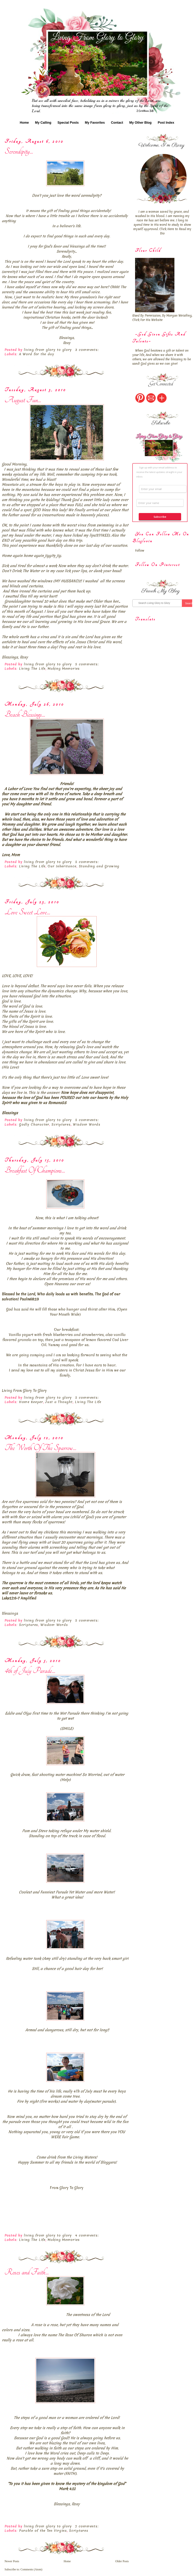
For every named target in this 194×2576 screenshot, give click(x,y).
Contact (117, 122)
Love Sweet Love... (27, 912)
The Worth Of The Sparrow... (40, 1447)
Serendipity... (19, 151)
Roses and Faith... (27, 2272)
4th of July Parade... (30, 1670)
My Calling (43, 122)
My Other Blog (140, 122)
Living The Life (32, 668)
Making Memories (64, 668)
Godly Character (34, 1124)
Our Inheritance (62, 866)
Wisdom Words (86, 1124)
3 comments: (87, 349)
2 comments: (87, 2526)
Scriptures (61, 1124)
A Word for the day (36, 354)
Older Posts (122, 2561)
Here (170, 229)
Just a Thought (59, 1402)
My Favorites (95, 122)
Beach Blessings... (25, 714)
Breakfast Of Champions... (35, 1170)
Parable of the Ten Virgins (43, 2530)
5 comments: (87, 664)
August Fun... (23, 400)
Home (24, 122)
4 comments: (87, 2235)
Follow (139, 550)
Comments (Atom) (31, 2569)
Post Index (166, 122)
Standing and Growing (99, 866)
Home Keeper (31, 1402)
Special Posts (68, 122)
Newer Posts (12, 2561)
